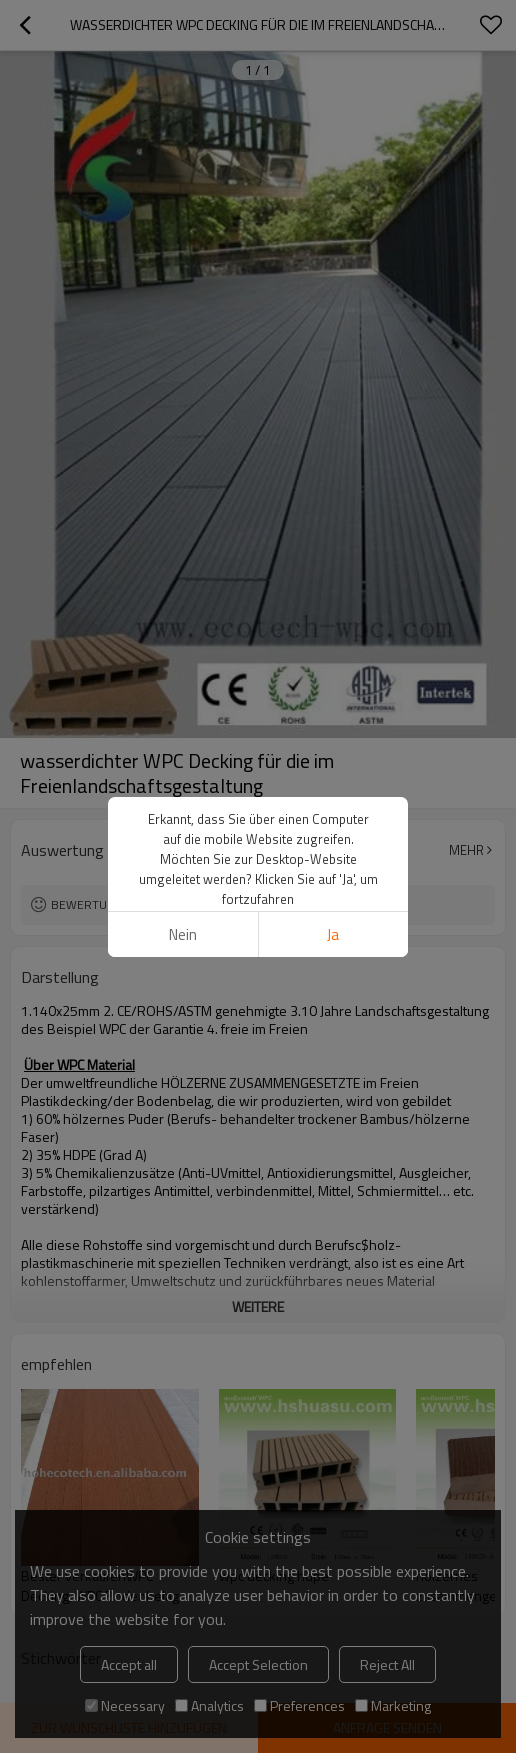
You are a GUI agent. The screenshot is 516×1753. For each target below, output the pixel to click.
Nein (183, 934)
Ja (333, 934)
